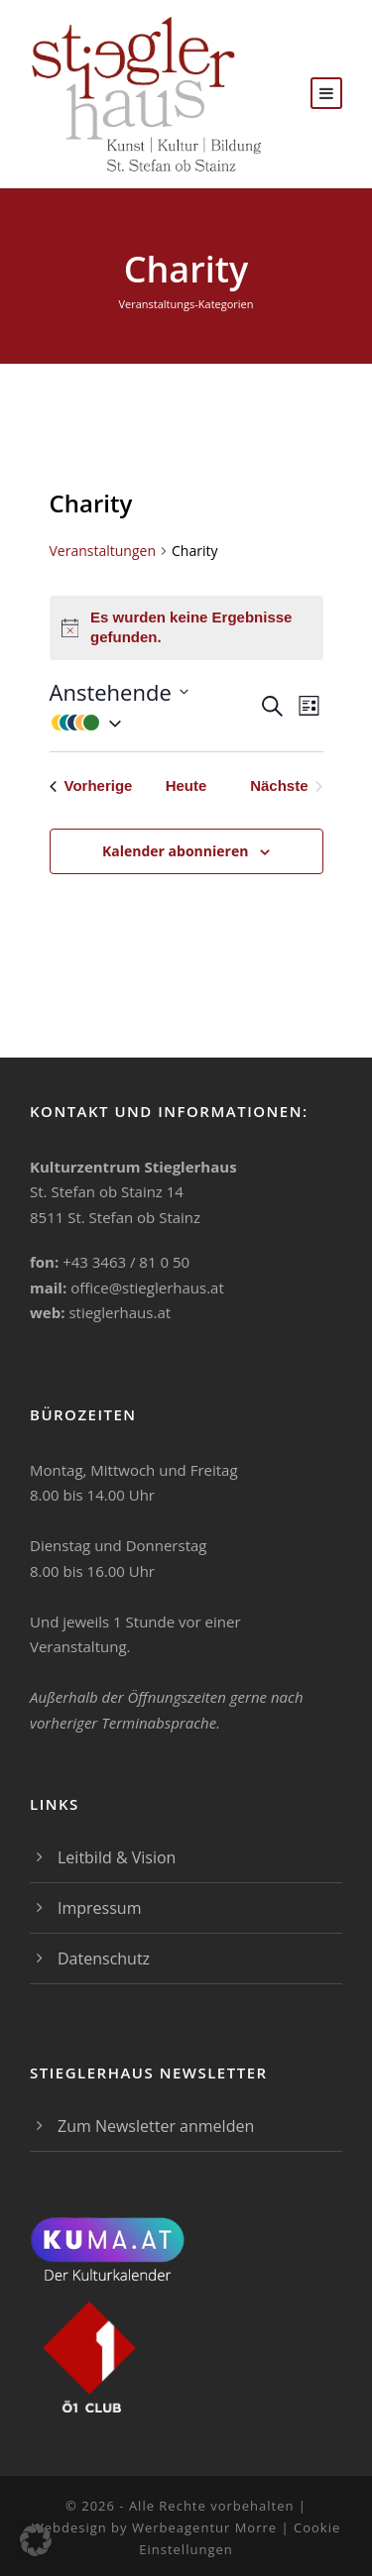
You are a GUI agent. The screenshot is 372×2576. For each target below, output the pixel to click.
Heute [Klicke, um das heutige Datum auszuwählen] (186, 785)
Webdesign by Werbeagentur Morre (157, 2527)
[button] (154, 722)
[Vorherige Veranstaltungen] (91, 786)
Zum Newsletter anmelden (156, 2126)
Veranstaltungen (103, 550)
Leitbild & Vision (117, 1857)
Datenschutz (104, 1958)
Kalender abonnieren (175, 850)
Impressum (99, 1908)
